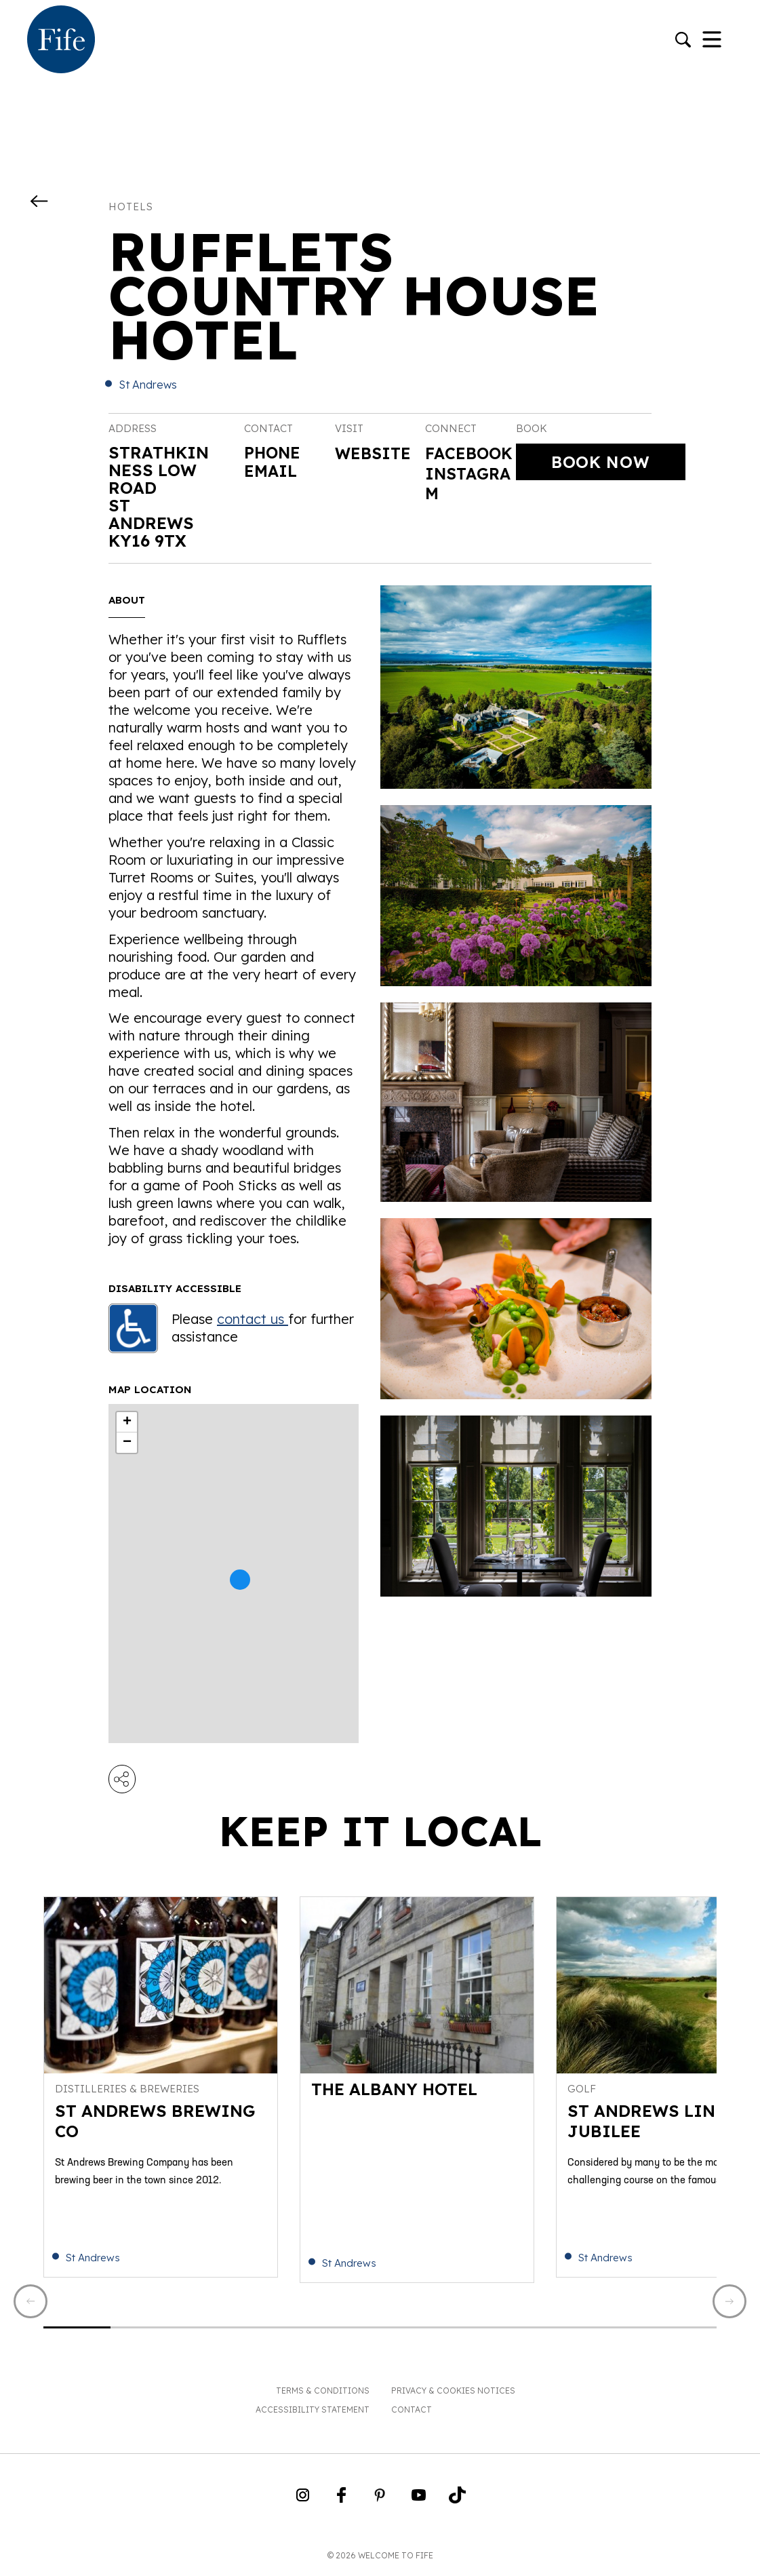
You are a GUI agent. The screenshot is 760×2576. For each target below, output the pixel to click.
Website (374, 454)
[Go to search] (683, 41)
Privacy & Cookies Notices (453, 2394)
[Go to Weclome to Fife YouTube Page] (418, 2503)
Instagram (470, 505)
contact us (252, 1318)
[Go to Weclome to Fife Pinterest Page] (380, 2503)
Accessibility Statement (312, 2413)
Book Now (600, 462)
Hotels (130, 206)
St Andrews (148, 384)
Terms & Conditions (322, 2394)
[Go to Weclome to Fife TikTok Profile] (457, 2503)
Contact (411, 2413)
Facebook (464, 464)
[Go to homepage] (61, 40)
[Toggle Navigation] (712, 40)
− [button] (127, 1442)
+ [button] (127, 1422)
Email (271, 470)
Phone (273, 452)
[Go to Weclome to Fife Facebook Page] (341, 2503)
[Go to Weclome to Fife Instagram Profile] (302, 2503)
